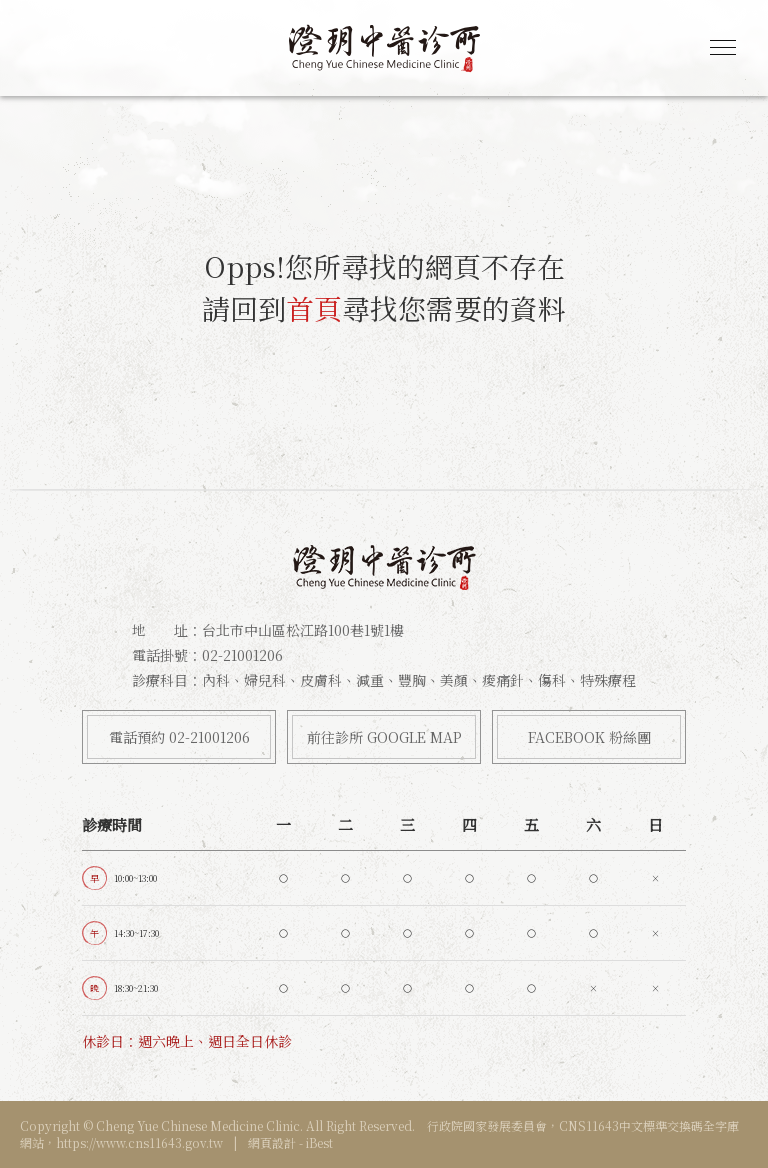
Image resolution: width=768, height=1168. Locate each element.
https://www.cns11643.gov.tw (139, 1142)
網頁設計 (272, 1142)
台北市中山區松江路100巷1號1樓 (303, 630)
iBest (319, 1142)
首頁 (314, 308)
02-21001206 (242, 655)
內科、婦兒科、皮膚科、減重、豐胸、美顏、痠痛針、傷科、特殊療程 (419, 680)
